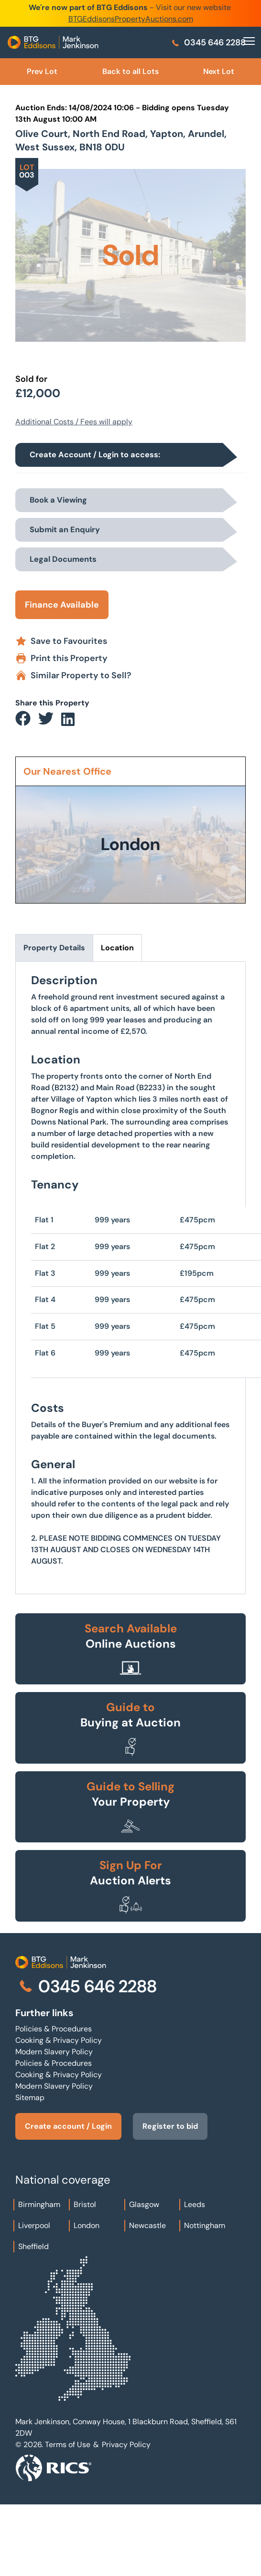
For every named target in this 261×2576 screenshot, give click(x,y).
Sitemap (29, 2097)
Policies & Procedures (53, 2029)
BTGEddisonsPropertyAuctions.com (130, 19)
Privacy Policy (126, 2444)
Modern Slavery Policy (54, 2052)
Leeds (194, 2204)
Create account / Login (68, 2126)
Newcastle (147, 2225)
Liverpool (34, 2225)
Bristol (85, 2204)
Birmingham (39, 2204)
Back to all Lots (130, 71)
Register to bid (169, 2126)
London (86, 2225)
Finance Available (62, 604)
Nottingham (204, 2225)
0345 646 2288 (208, 42)
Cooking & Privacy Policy (58, 2040)
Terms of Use (67, 2444)
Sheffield (33, 2246)
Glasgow (144, 2204)
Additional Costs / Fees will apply (73, 422)
